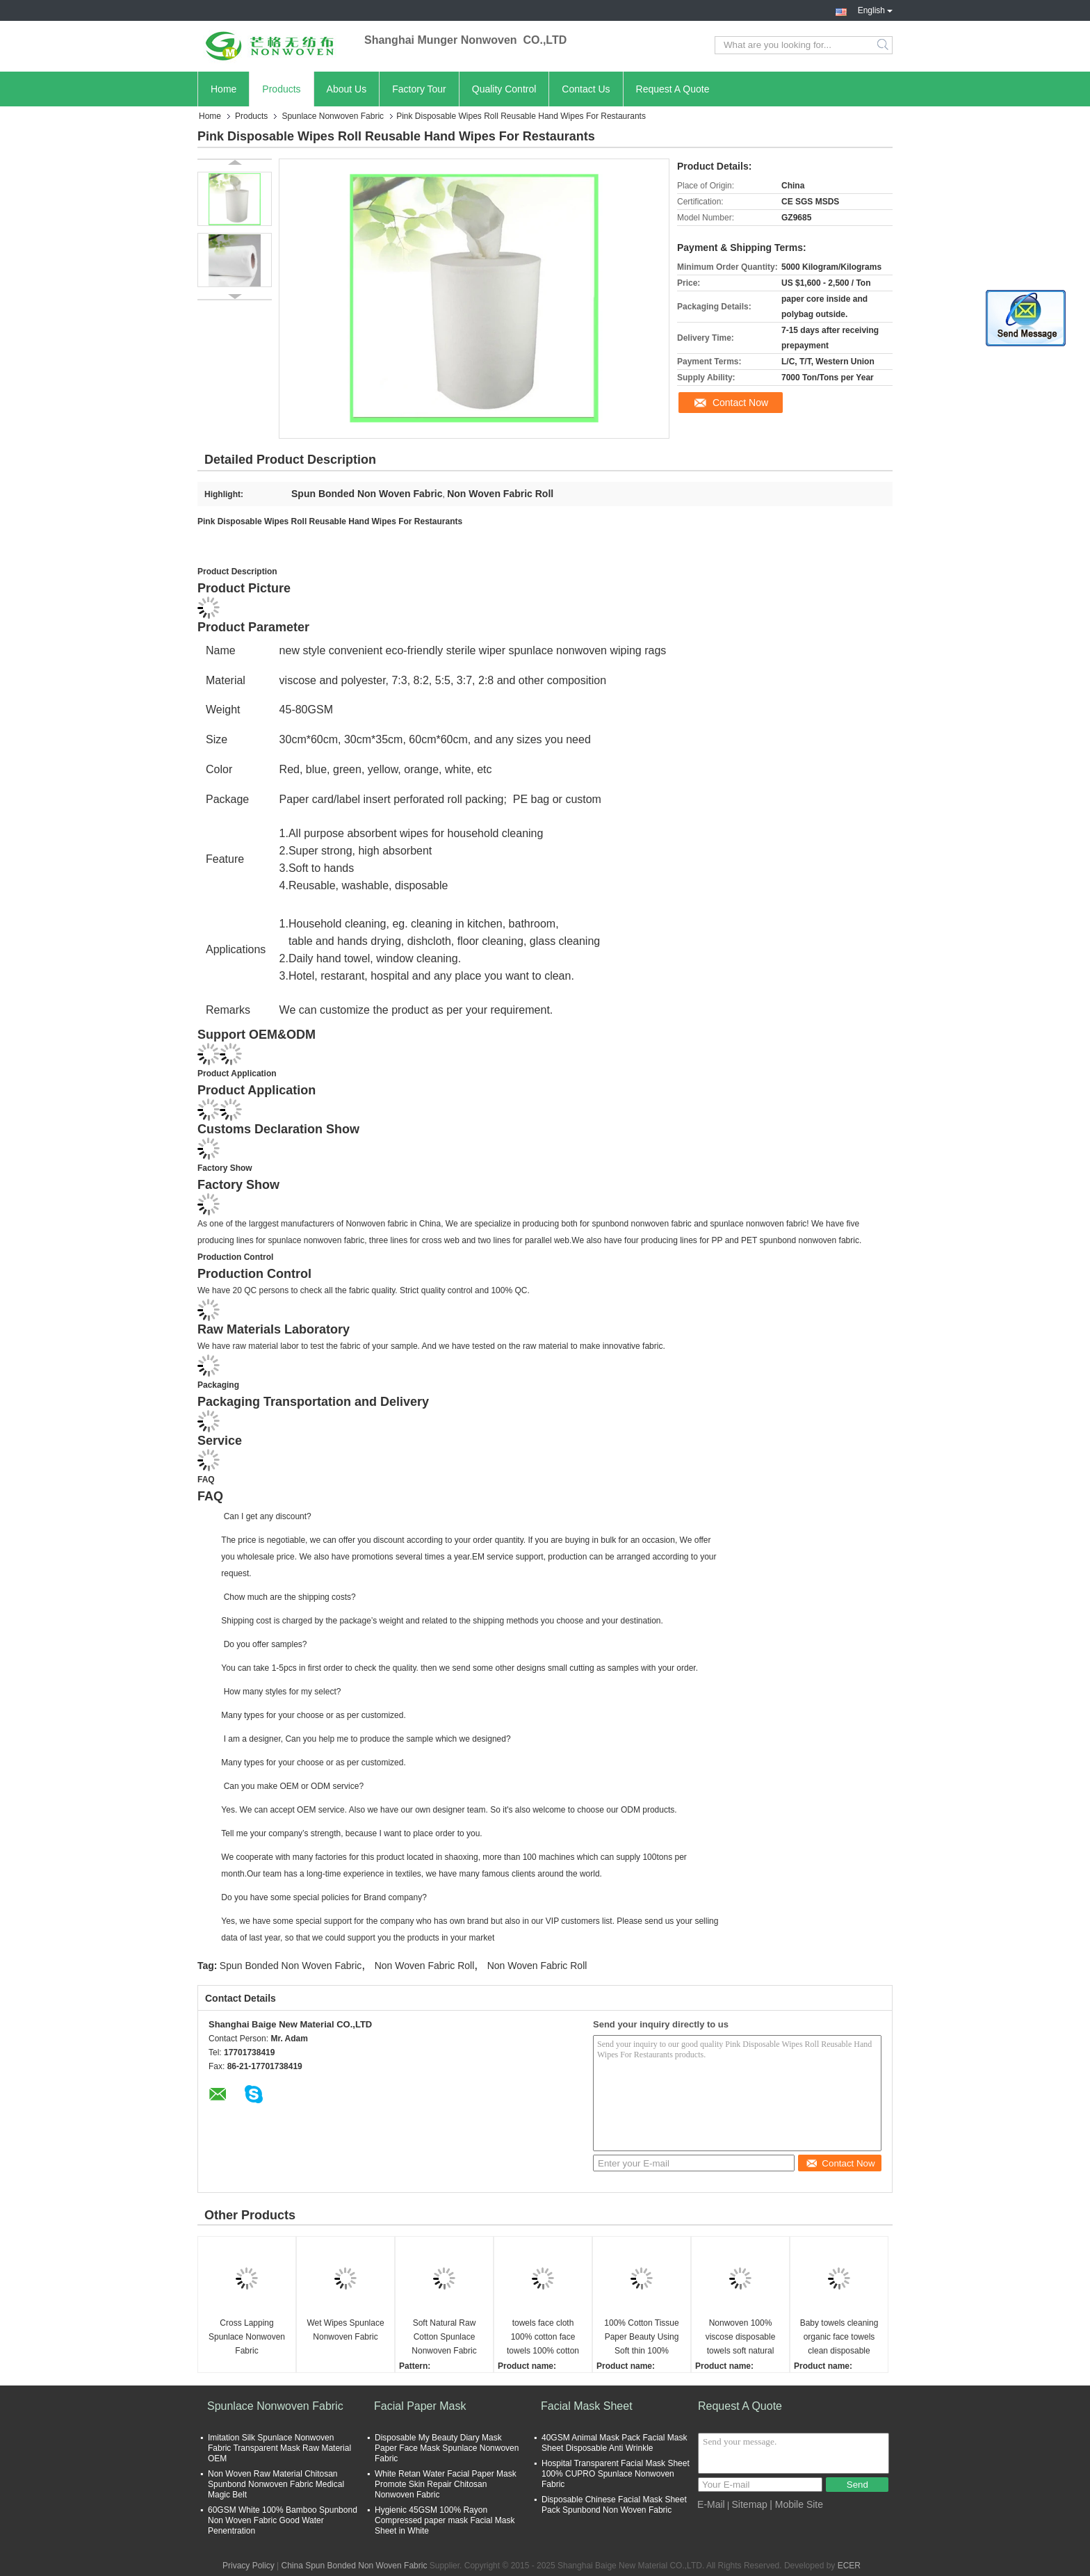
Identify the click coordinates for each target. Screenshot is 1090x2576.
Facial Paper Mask (420, 2406)
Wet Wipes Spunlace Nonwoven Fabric (345, 2330)
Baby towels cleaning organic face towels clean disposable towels (839, 2338)
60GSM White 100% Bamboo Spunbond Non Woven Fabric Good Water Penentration (282, 2520)
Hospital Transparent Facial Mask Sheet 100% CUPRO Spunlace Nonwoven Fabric (616, 2473)
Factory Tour (419, 89)
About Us (347, 89)
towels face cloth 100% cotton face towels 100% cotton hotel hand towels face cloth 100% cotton (543, 2338)
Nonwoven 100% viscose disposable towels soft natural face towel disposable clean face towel (741, 2338)
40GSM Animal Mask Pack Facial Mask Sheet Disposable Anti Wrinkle (614, 2443)
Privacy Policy (248, 2565)
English (875, 9)
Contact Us (586, 89)
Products (281, 89)
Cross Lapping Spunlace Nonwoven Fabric (247, 2337)
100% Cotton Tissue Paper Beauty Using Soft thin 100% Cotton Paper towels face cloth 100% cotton (641, 2338)
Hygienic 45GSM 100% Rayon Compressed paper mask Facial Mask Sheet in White (444, 2520)
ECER (849, 2565)
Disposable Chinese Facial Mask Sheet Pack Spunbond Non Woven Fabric (614, 2505)
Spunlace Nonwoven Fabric (333, 116)
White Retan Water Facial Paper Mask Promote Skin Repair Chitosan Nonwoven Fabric (445, 2484)
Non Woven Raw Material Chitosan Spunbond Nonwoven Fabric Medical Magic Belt (276, 2484)
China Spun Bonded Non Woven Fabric (354, 2565)
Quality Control (504, 89)
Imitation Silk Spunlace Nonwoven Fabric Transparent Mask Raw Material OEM (279, 2448)
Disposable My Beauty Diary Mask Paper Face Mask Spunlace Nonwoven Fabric (447, 2448)
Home (223, 89)
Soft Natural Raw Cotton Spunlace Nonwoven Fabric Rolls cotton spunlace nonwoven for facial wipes (444, 2338)
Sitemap (749, 2504)
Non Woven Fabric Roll (425, 1965)
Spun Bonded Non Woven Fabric (290, 1965)
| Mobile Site (796, 2504)
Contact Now (740, 402)
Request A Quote (673, 89)
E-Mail (711, 2504)
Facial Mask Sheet (587, 2406)
